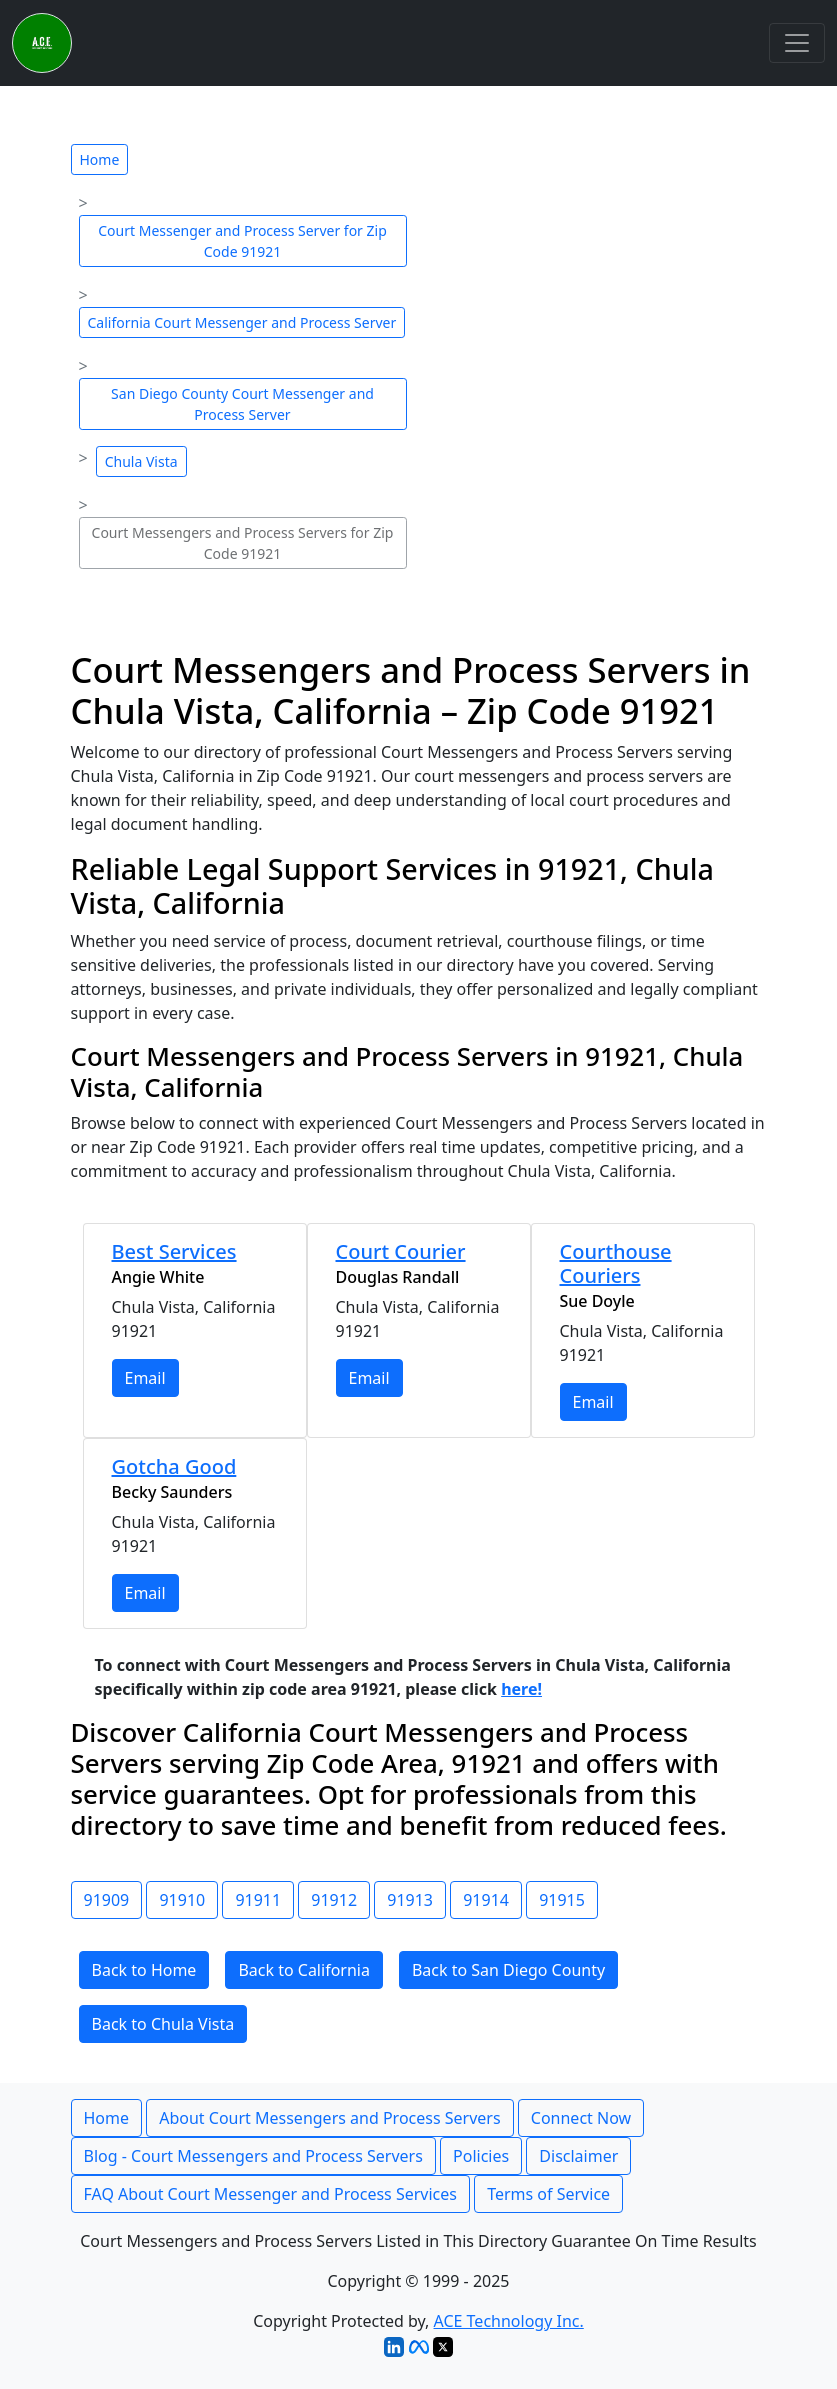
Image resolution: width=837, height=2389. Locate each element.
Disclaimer (578, 2156)
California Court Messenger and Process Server (242, 322)
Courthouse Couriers (616, 1263)
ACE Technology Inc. (509, 2321)
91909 (107, 1900)
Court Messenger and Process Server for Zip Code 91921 (242, 241)
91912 (334, 1900)
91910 (182, 1900)
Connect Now (581, 2118)
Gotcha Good (174, 1466)
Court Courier (401, 1251)
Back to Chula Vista (163, 2024)
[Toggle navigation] (797, 43)
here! (521, 1689)
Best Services (174, 1251)
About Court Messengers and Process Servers (329, 2118)
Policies (481, 2156)
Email (145, 1378)
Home (100, 159)
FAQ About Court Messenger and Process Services (271, 2194)
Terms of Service (548, 2194)
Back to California (304, 1970)
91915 (562, 1900)
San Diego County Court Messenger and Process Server (242, 404)
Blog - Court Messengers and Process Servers (253, 2156)
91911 (258, 1900)
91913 (410, 1900)
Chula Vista (141, 461)
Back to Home (144, 1970)
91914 (486, 1900)
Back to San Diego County (508, 1970)
